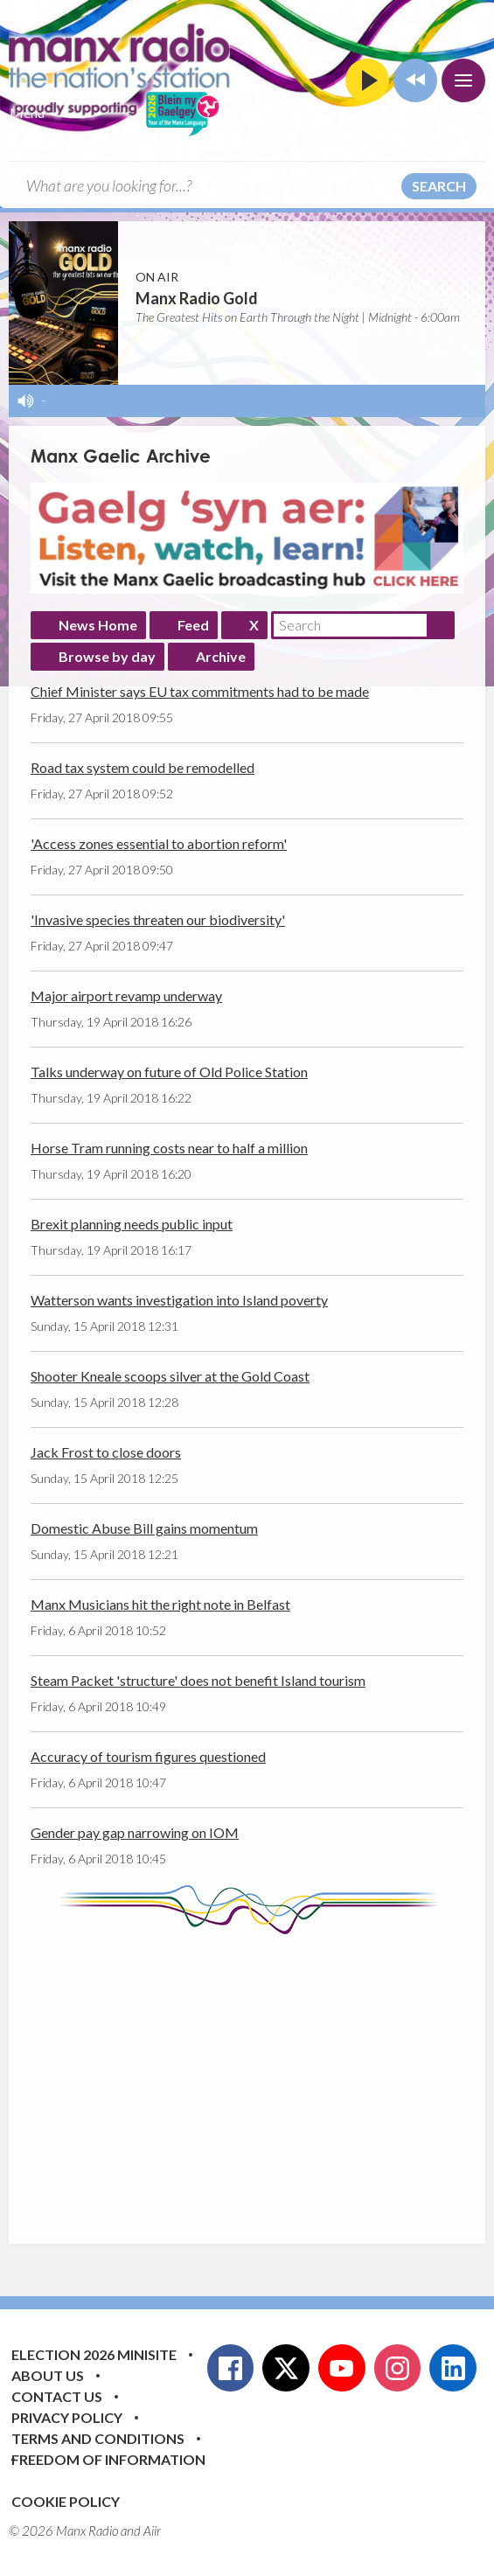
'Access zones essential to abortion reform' (159, 843)
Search (439, 186)
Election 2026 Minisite (94, 2354)
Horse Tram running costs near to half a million (169, 1147)
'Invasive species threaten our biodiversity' (158, 919)
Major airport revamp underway (126, 995)
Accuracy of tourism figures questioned (148, 1756)
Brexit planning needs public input (132, 1223)
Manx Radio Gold (197, 298)
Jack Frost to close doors (106, 1452)
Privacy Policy (66, 2417)
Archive (221, 656)
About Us (47, 2375)
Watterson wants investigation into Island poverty (179, 1299)
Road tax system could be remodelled (142, 767)
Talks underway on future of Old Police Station (169, 1071)
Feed (193, 624)
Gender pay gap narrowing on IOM (135, 1832)
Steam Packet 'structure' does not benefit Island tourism (198, 1680)
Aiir (152, 2530)
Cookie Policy (65, 2501)
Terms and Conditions (97, 2438)
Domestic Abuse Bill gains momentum (144, 1528)
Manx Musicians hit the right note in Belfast (160, 1604)
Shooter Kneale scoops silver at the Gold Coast (170, 1376)
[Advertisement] (262, 2075)
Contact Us (56, 2396)
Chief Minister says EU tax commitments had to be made (200, 691)
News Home (98, 624)
